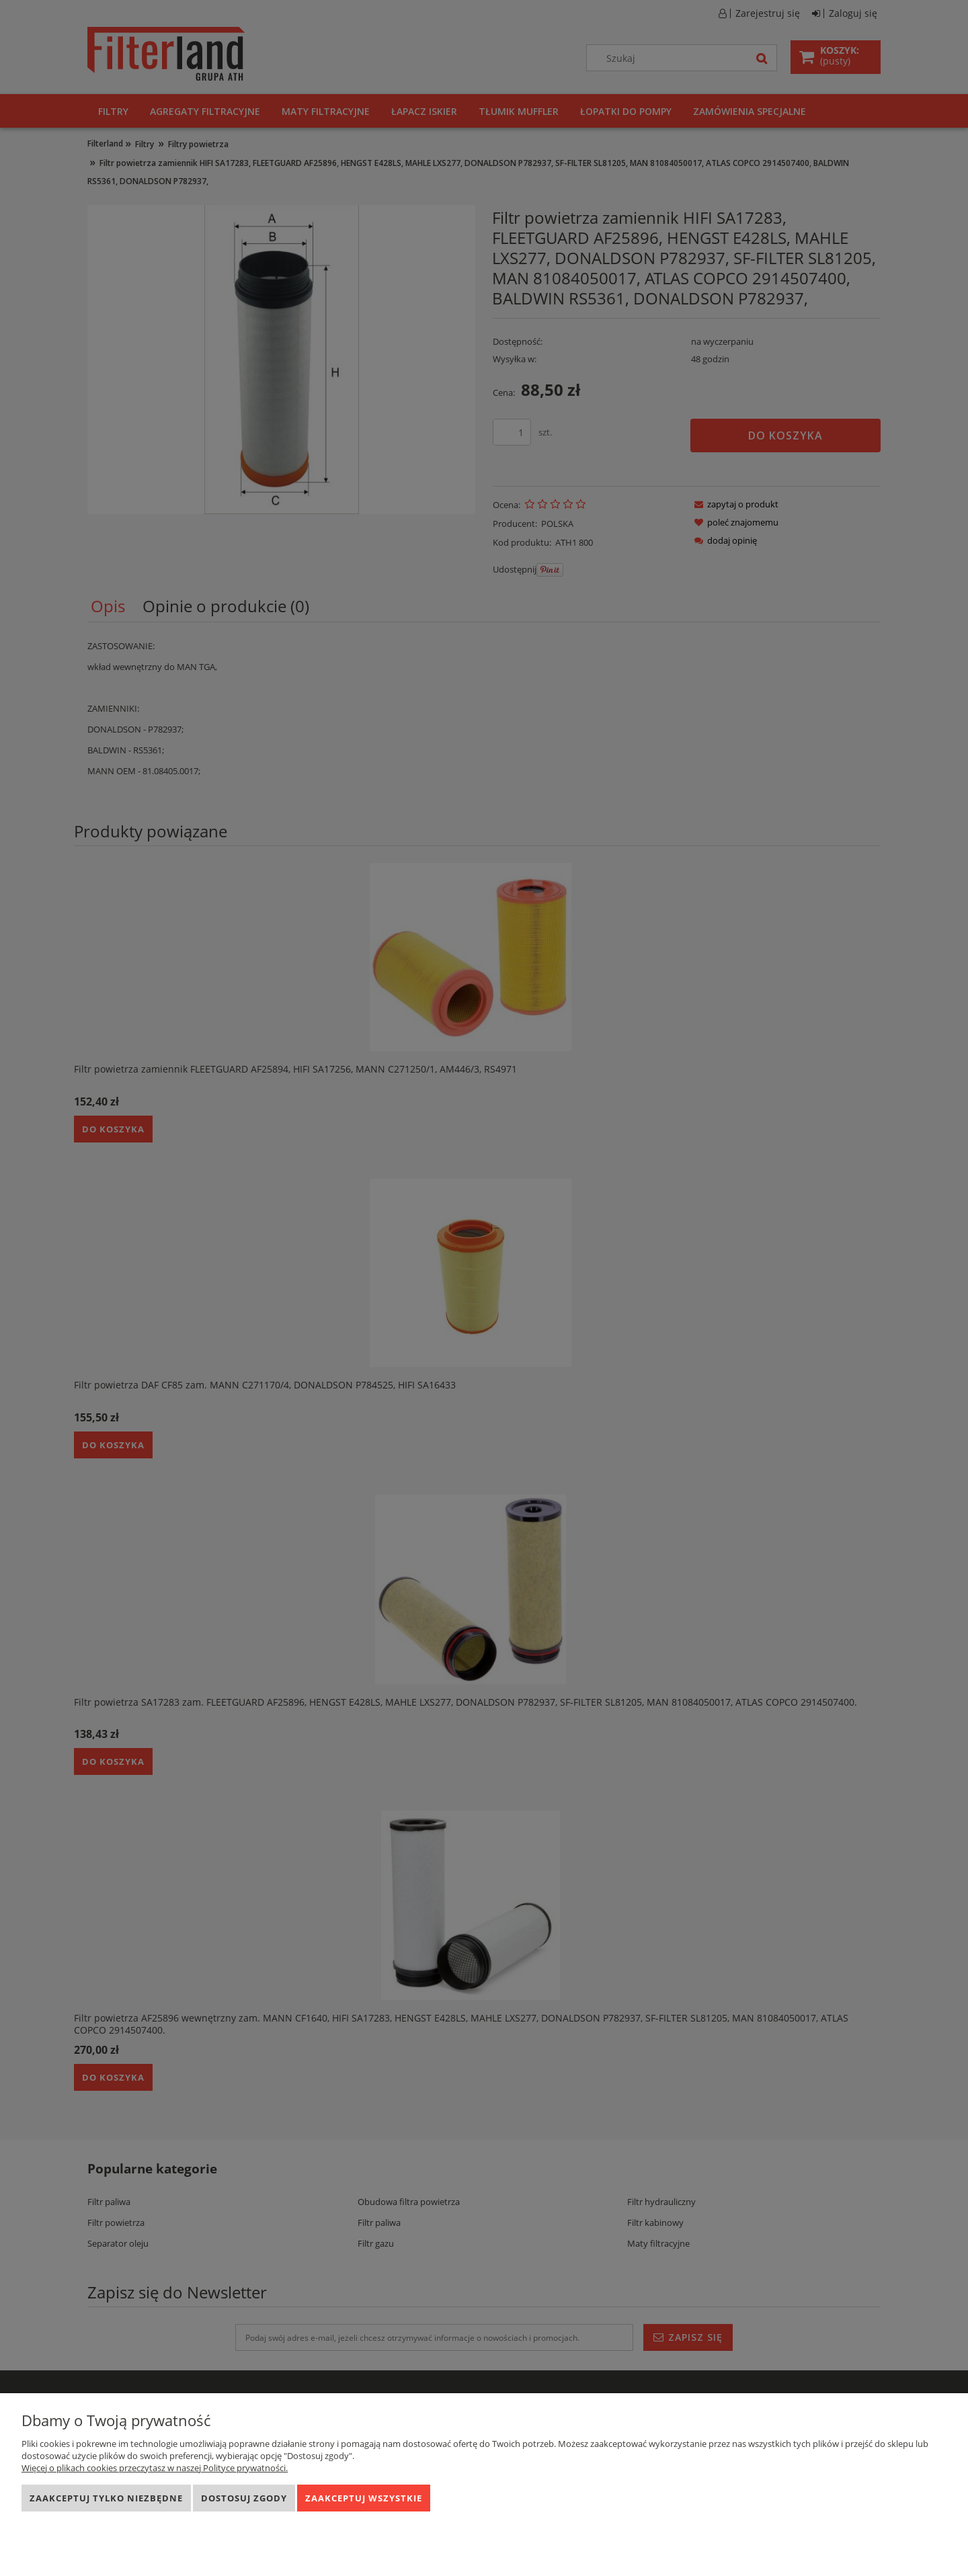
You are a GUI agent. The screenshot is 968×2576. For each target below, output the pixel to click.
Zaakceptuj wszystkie (363, 2498)
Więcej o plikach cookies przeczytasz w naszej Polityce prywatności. (155, 2468)
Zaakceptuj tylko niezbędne (106, 2498)
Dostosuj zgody (244, 2498)
